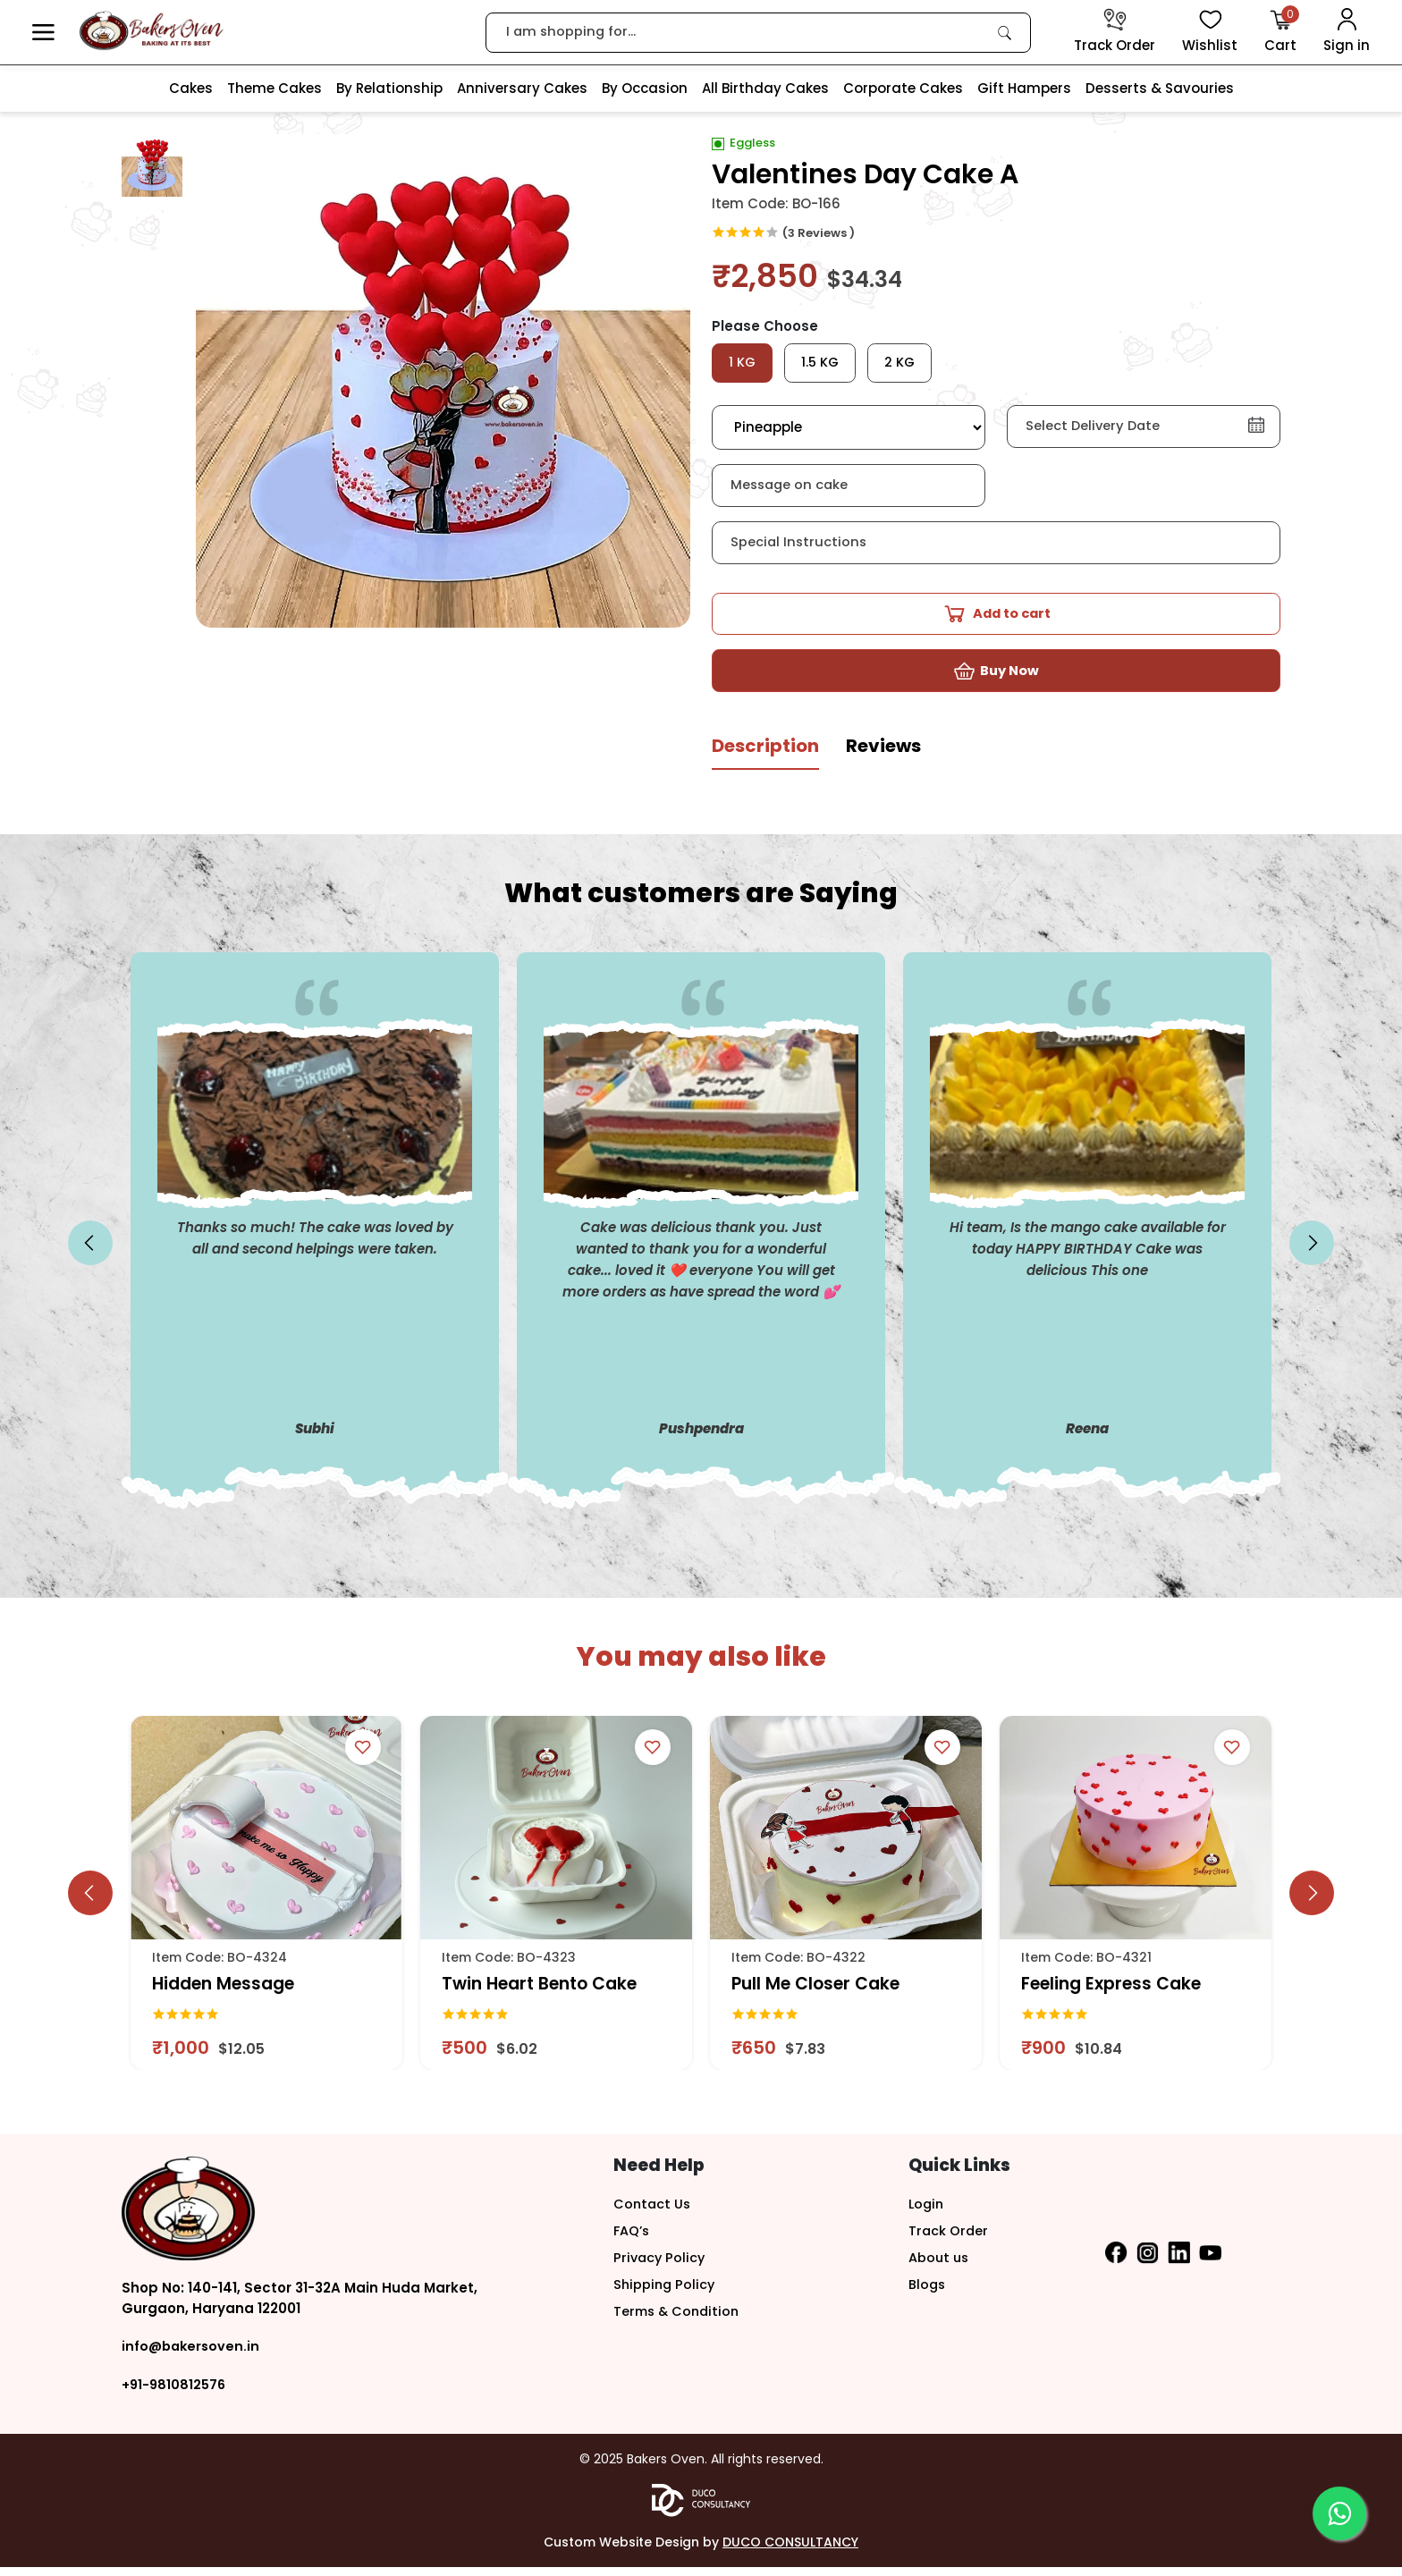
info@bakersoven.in (193, 2355)
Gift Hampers (1024, 88)
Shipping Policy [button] (665, 2293)
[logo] (151, 31)
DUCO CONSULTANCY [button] (790, 2551)
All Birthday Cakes (765, 88)
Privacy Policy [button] (660, 2266)
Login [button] (927, 2212)
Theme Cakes (274, 88)
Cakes (191, 88)
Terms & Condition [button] (679, 2319)
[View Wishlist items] (1209, 32)
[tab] (765, 762)
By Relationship (389, 88)
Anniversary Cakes (522, 88)
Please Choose (765, 326)
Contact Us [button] (653, 2212)
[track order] (1114, 32)
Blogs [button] (927, 2293)
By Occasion (645, 88)
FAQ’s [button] (632, 2239)
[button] (43, 32)
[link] (1005, 32)
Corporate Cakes (903, 88)
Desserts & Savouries (1159, 88)
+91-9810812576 (175, 2393)
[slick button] (90, 1252)
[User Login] (1346, 32)
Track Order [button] (949, 2239)
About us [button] (939, 2266)
